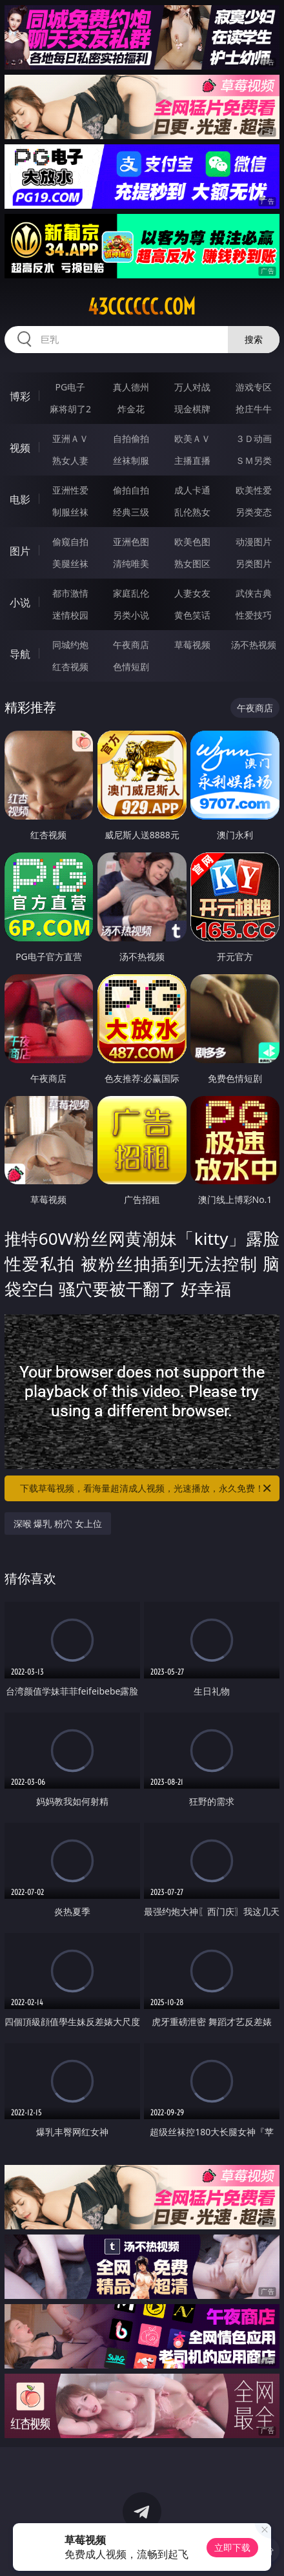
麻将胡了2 (70, 409)
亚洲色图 (131, 541)
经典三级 (131, 512)
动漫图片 (254, 541)
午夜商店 (131, 645)
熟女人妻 (70, 460)
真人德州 (131, 387)
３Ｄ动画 (254, 438)
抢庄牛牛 (254, 409)
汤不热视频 (253, 645)
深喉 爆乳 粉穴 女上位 (58, 1523)
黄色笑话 (192, 615)
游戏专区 (254, 387)
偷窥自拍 (70, 541)
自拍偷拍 (131, 438)
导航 (20, 654)
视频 (20, 448)
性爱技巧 (254, 615)
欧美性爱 (254, 490)
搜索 (254, 339)
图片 (20, 551)
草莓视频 (192, 645)
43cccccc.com (142, 307)
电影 (20, 499)
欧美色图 (192, 541)
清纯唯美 (131, 563)
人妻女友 (192, 593)
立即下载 (232, 2547)
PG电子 (71, 387)
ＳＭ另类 (254, 460)
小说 (20, 602)
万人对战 (192, 387)
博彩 (20, 396)
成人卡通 (192, 490)
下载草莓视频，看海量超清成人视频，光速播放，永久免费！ (146, 1488)
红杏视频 (70, 666)
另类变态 (254, 512)
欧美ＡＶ (192, 438)
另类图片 (254, 563)
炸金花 (131, 409)
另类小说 (131, 615)
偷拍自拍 (131, 490)
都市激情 (70, 593)
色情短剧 (131, 666)
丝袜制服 (131, 460)
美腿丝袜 (70, 563)
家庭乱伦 (131, 593)
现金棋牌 (192, 409)
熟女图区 (192, 563)
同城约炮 (70, 645)
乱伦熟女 (192, 512)
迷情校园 (70, 615)
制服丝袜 (70, 512)
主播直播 (192, 460)
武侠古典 (254, 593)
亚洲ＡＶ (70, 438)
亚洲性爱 (70, 490)
